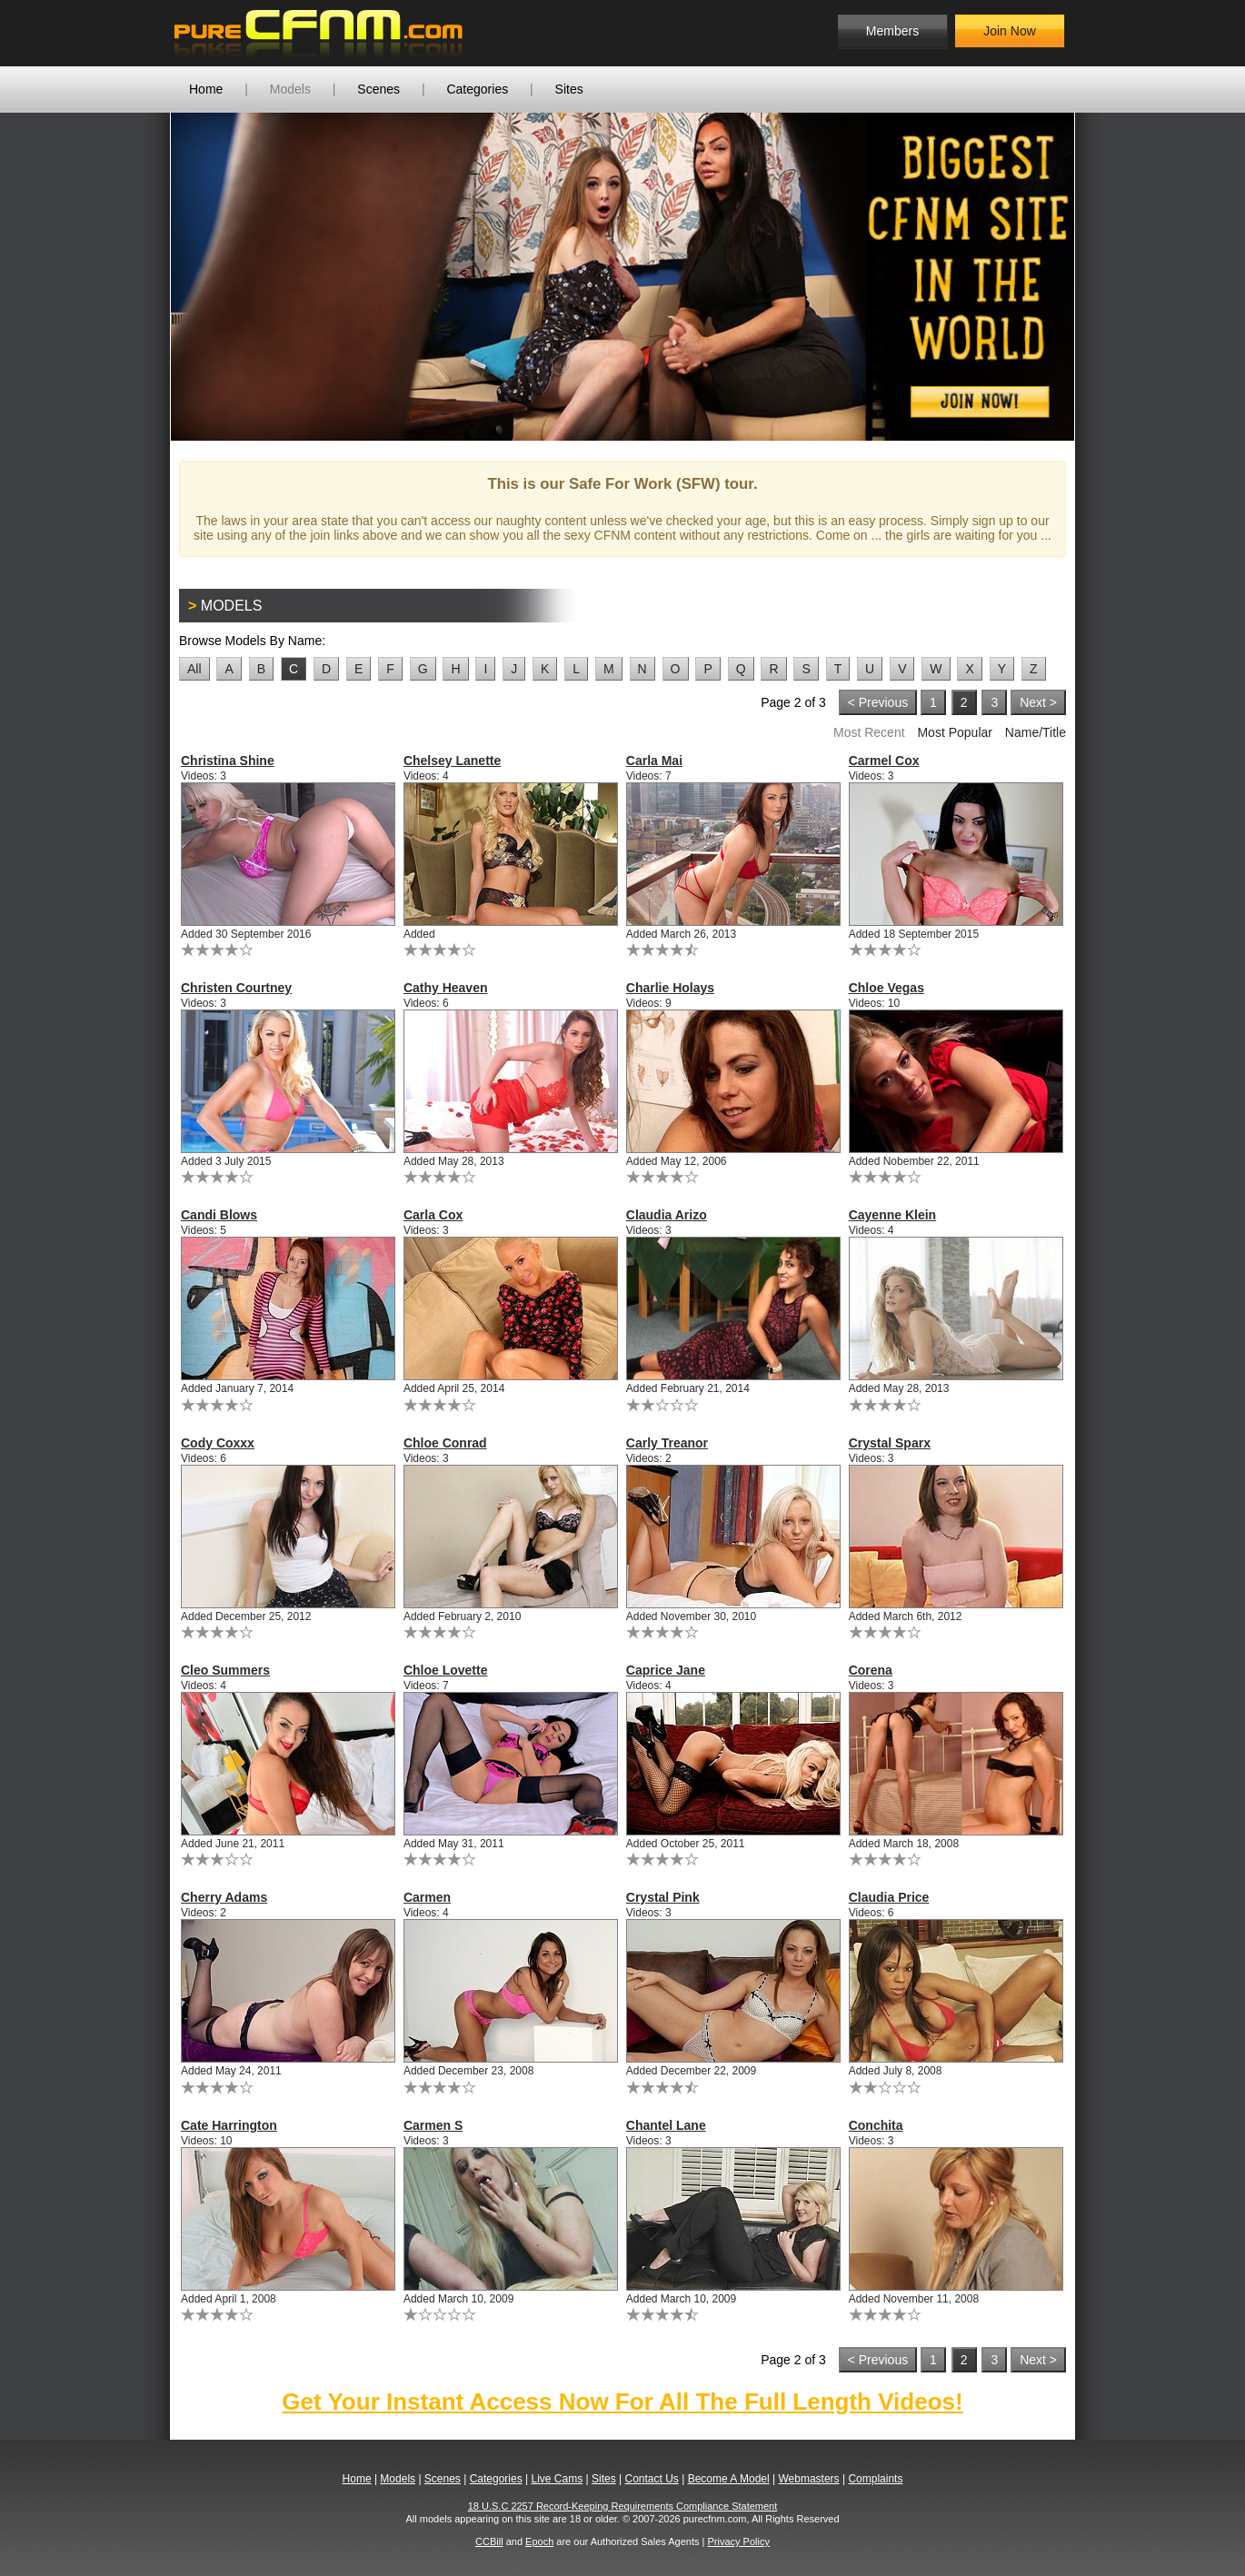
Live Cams (557, 2478)
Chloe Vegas (886, 987)
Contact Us (651, 2478)
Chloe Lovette (445, 1670)
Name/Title (1035, 732)
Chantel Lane (666, 2125)
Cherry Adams (224, 1897)
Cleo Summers (225, 1670)
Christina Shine (227, 760)
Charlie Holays (670, 987)
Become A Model (729, 2478)
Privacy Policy (738, 2541)
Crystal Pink (663, 1897)
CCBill (489, 2541)
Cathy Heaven (445, 987)
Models (290, 89)
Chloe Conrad (445, 1443)
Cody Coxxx (217, 1443)
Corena (870, 1670)
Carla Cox (433, 1215)
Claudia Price (889, 1897)
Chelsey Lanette (452, 760)
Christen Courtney (236, 987)
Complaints (875, 2478)
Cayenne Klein (892, 1215)
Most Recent (869, 732)
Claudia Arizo (666, 1215)
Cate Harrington (229, 2125)
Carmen (427, 1897)
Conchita (876, 2125)
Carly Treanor (667, 1443)
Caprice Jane (665, 1670)
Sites (569, 89)
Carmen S (433, 2125)
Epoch (539, 2541)
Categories (477, 89)
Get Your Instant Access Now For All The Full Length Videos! (622, 2401)
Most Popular (954, 732)
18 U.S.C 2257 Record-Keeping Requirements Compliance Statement (623, 2506)
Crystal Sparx (890, 1443)
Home (206, 89)
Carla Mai (654, 760)
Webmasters (808, 2478)
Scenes (378, 89)
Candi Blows (219, 1215)
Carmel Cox (884, 760)
